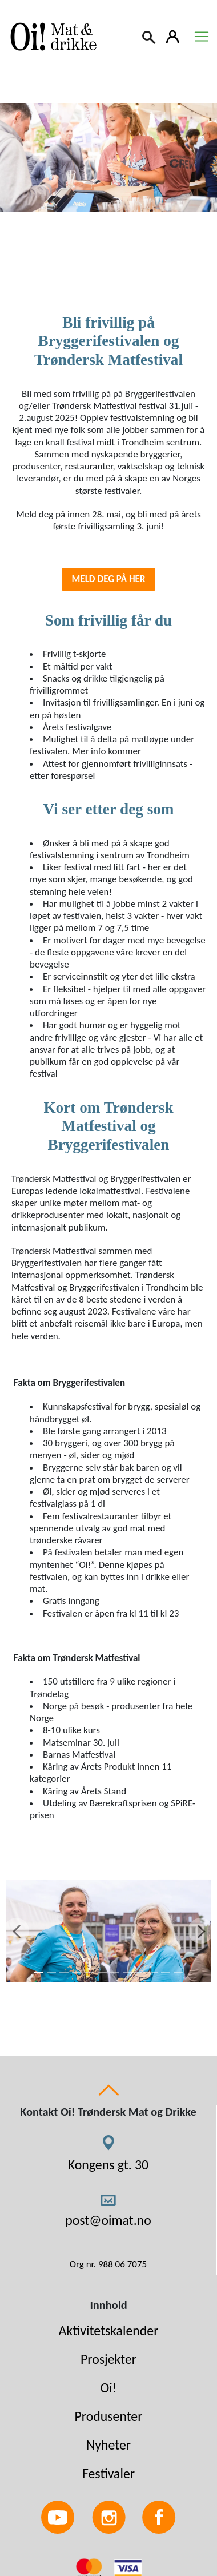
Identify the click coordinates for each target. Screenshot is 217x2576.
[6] (102, 1972)
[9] (139, 1972)
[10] (153, 1972)
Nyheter (108, 2444)
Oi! (109, 2387)
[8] (127, 1972)
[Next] (200, 1931)
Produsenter (108, 2416)
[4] (76, 1972)
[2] (51, 1972)
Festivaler (108, 2473)
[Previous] (16, 1931)
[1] (38, 1972)
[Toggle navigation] (201, 36)
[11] (165, 1972)
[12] (178, 1972)
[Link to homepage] (51, 36)
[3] (64, 1972)
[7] (114, 1972)
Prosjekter (108, 2359)
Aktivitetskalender (109, 2330)
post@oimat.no (108, 2220)
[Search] (149, 36)
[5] (89, 1972)
